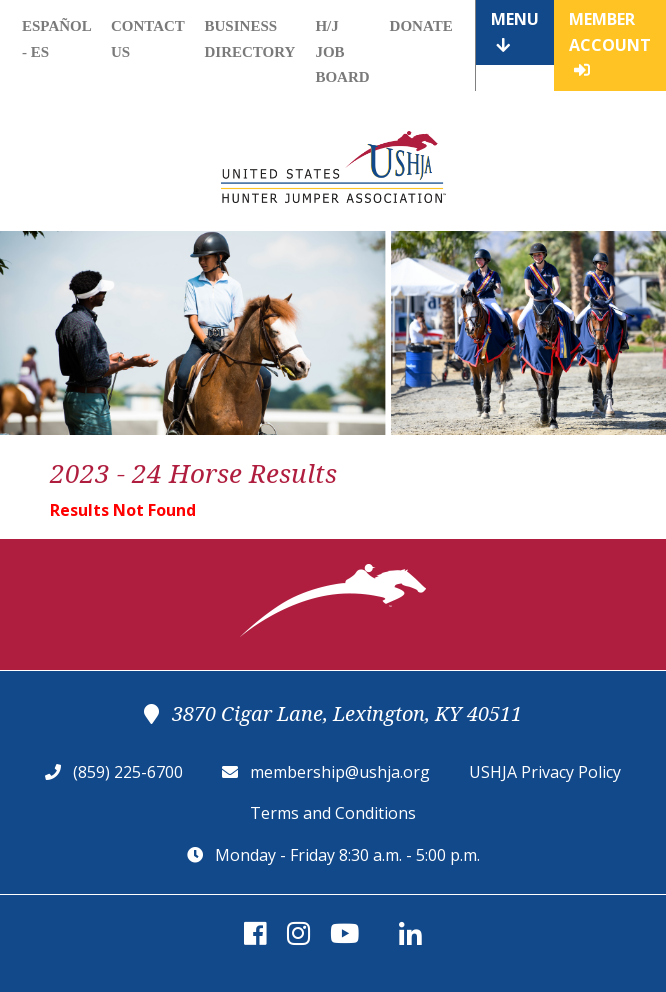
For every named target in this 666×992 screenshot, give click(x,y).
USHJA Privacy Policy (545, 772)
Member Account (610, 43)
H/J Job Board (342, 51)
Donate (421, 26)
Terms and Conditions (333, 813)
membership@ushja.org (340, 772)
